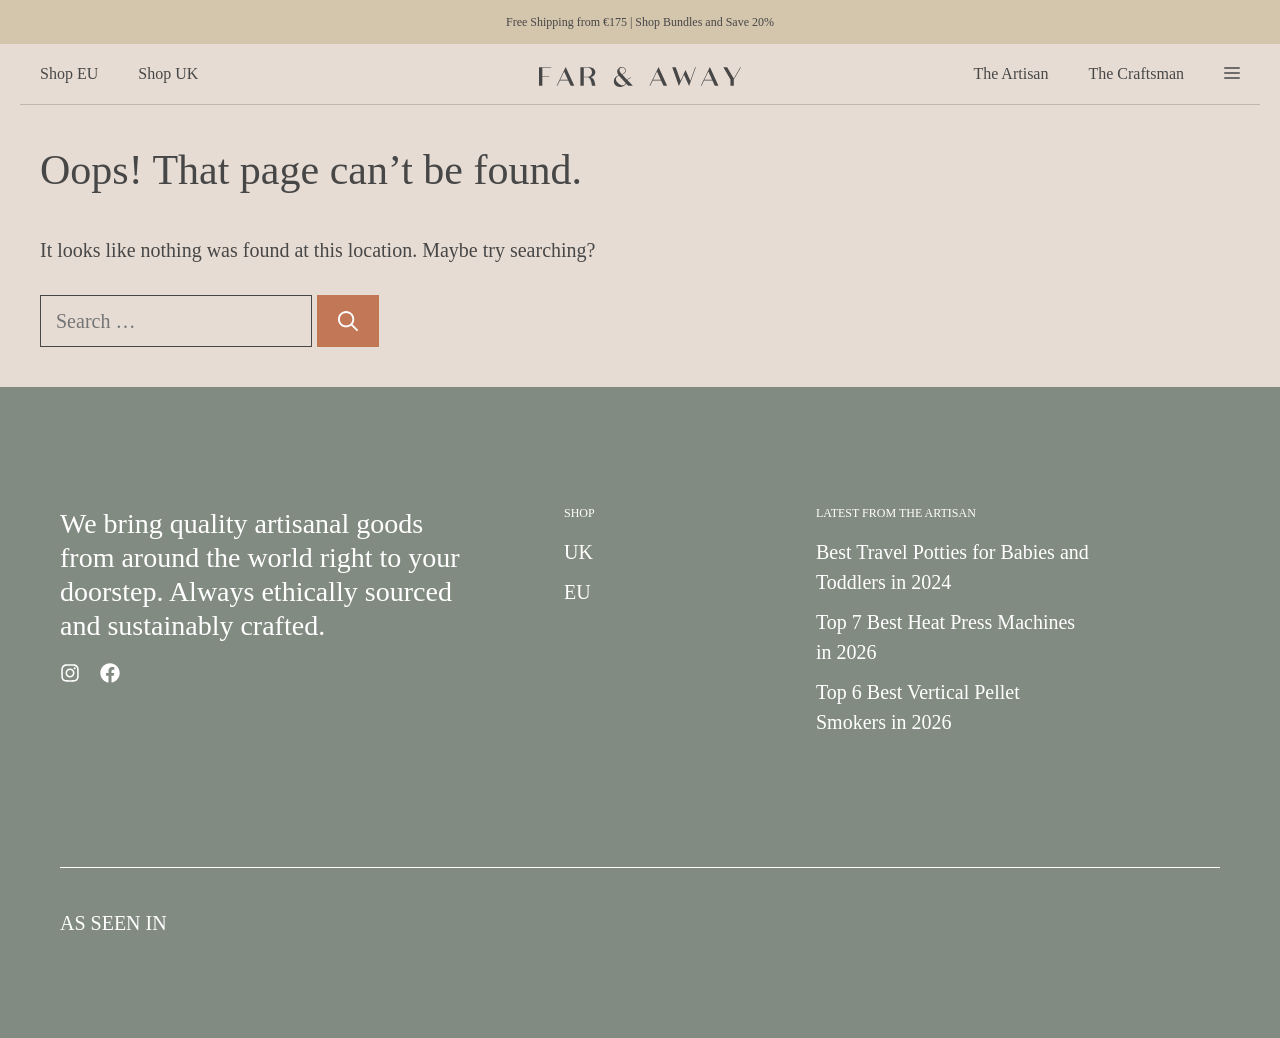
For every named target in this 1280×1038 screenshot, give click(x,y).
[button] (1232, 74)
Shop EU (69, 73)
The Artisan (1010, 73)
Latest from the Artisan (896, 513)
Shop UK (168, 73)
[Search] (348, 321)
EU (577, 592)
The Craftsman (1136, 73)
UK (578, 552)
